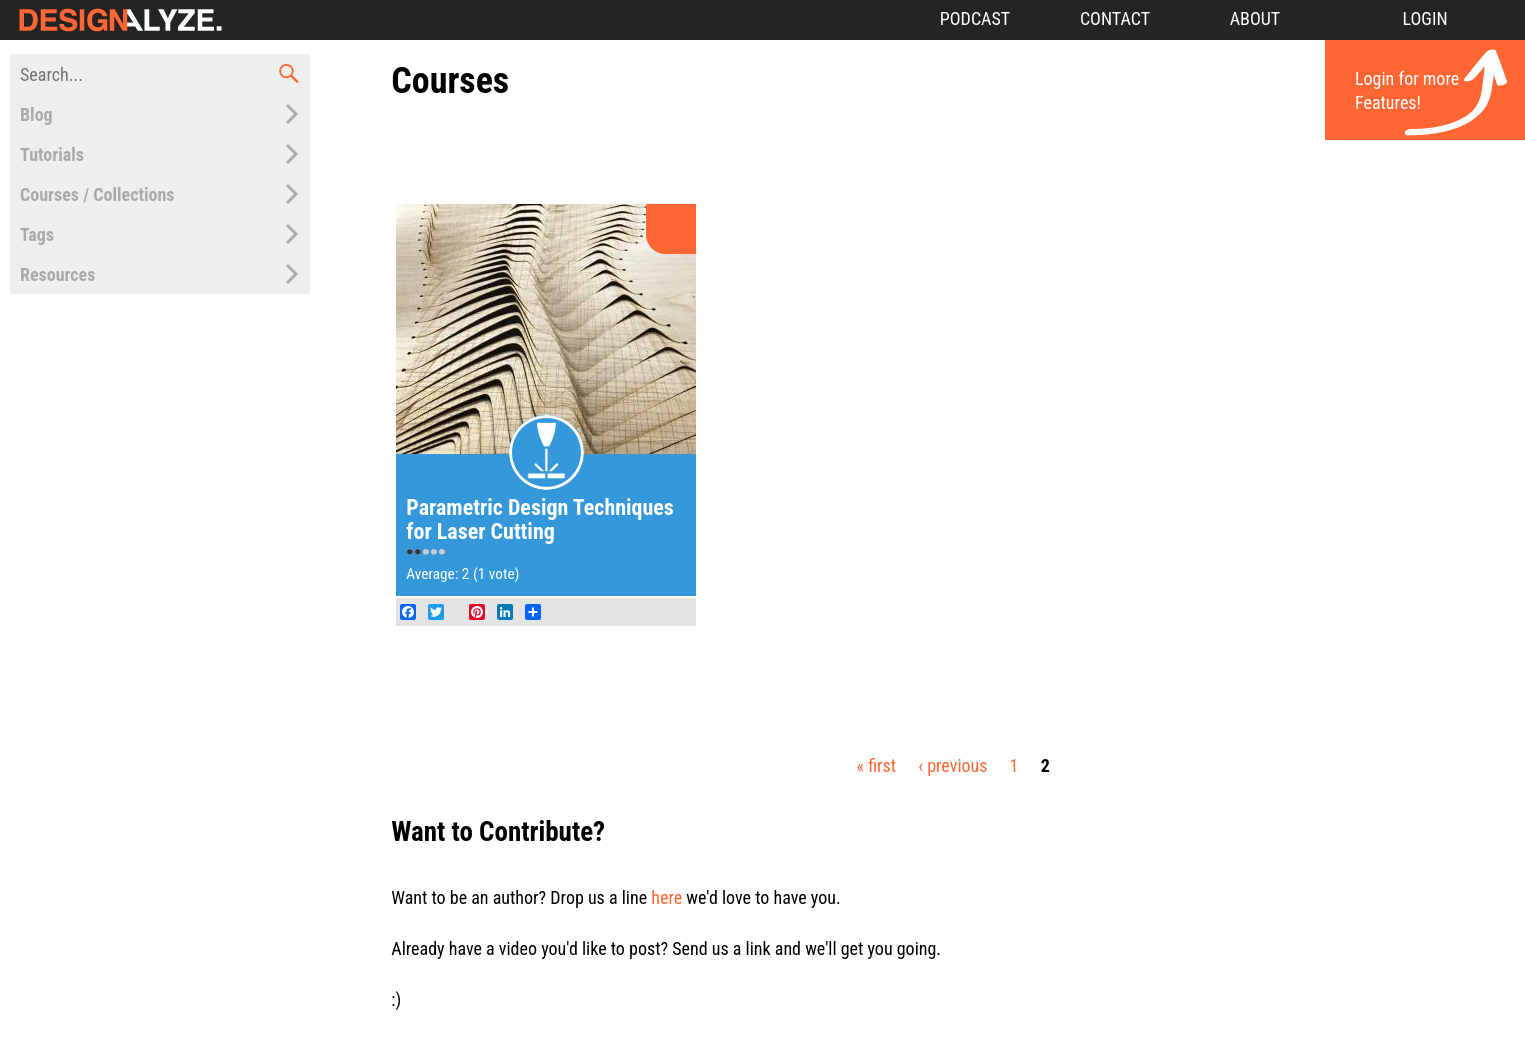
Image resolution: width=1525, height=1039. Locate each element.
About (1255, 18)
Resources (57, 274)
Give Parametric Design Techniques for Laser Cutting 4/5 (434, 553)
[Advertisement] (953, 153)
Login (1424, 18)
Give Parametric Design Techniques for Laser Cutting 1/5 (410, 553)
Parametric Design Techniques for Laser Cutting (540, 519)
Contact (1115, 18)
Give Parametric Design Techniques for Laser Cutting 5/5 (442, 553)
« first (877, 765)
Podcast (975, 18)
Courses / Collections (97, 194)
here (666, 897)
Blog (36, 114)
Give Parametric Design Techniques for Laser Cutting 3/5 (426, 553)
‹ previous (952, 765)
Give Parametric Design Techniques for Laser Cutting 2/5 (418, 553)
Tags (37, 234)
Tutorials (52, 154)
